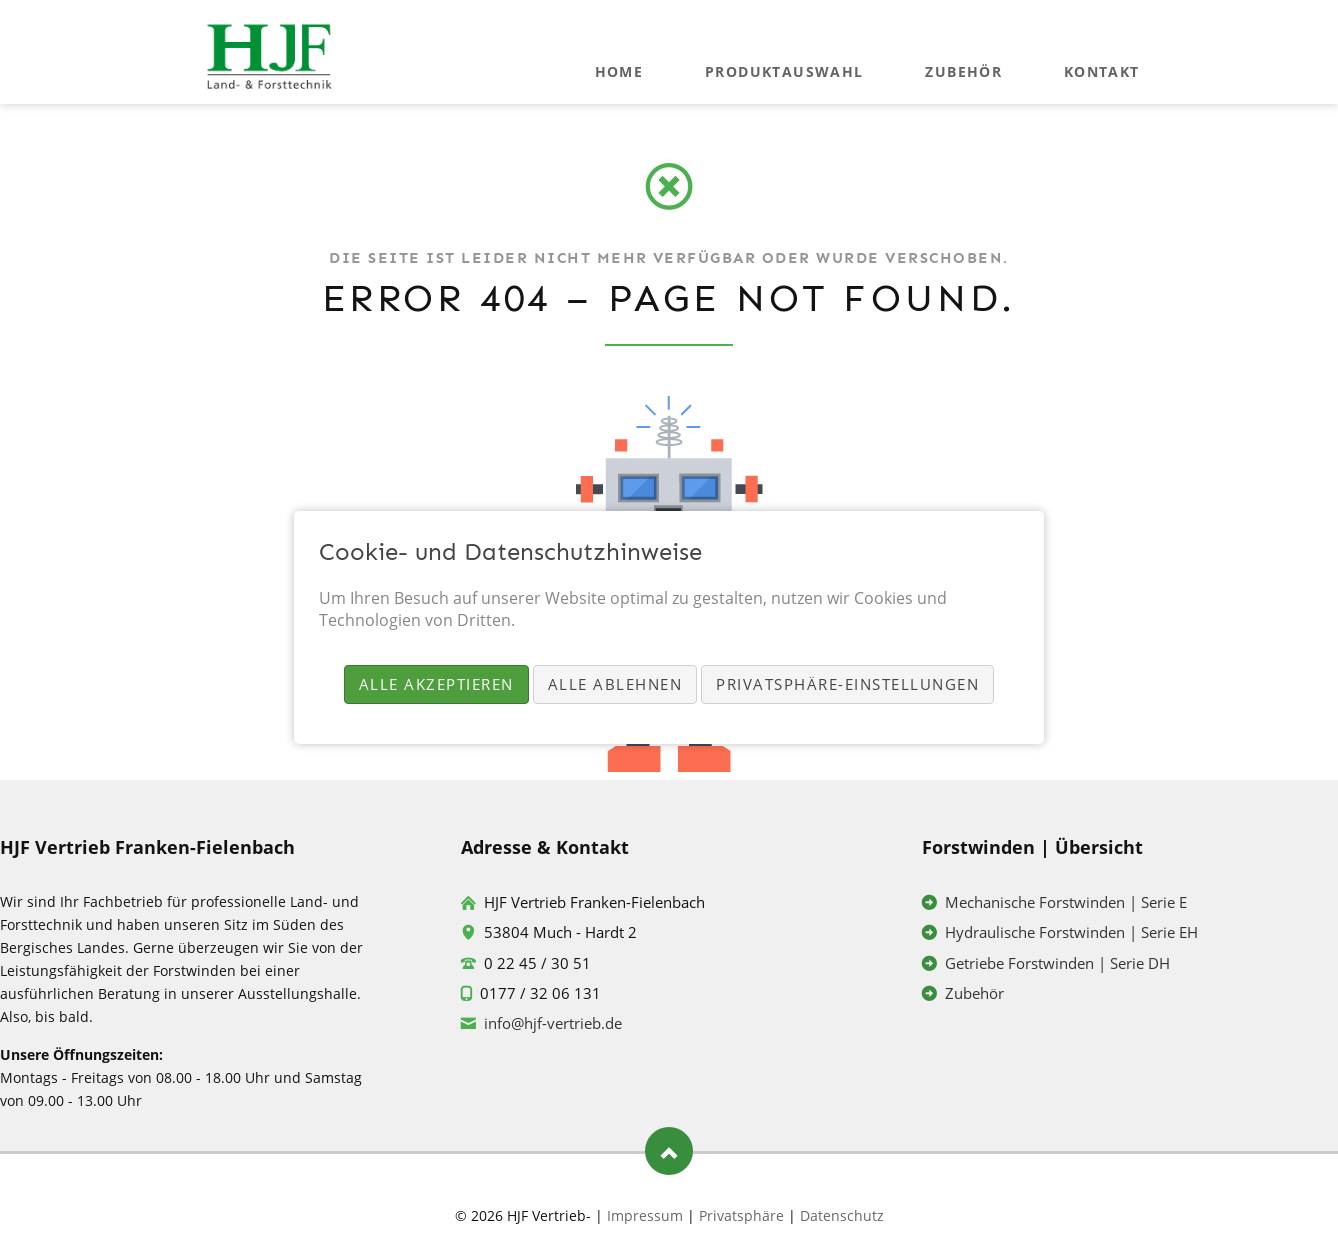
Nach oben (669, 1151)
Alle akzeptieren (436, 684)
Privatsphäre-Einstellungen (847, 684)
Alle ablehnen (615, 684)
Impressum (645, 1215)
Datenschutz (842, 1215)
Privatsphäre (741, 1215)
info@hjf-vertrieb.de (553, 1023)
